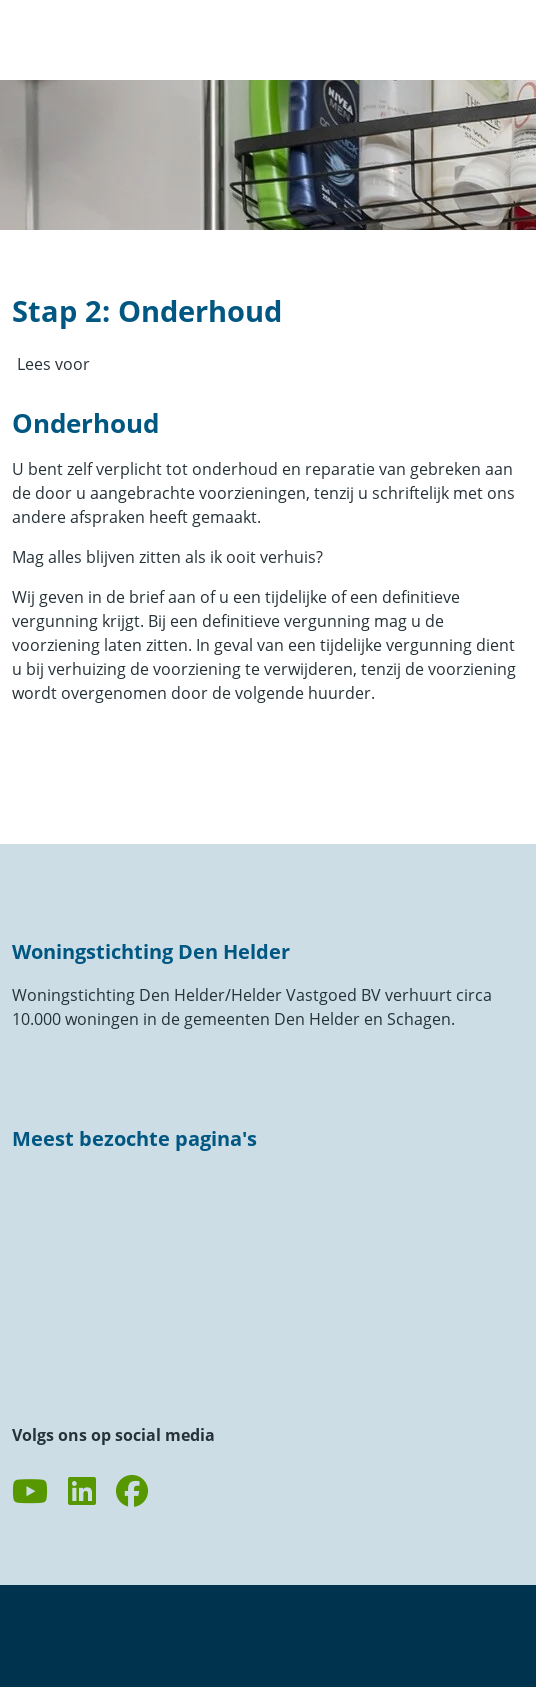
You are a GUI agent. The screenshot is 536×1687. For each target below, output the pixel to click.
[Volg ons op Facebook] (132, 1492)
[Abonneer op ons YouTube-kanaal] (30, 1492)
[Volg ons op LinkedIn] (82, 1492)
